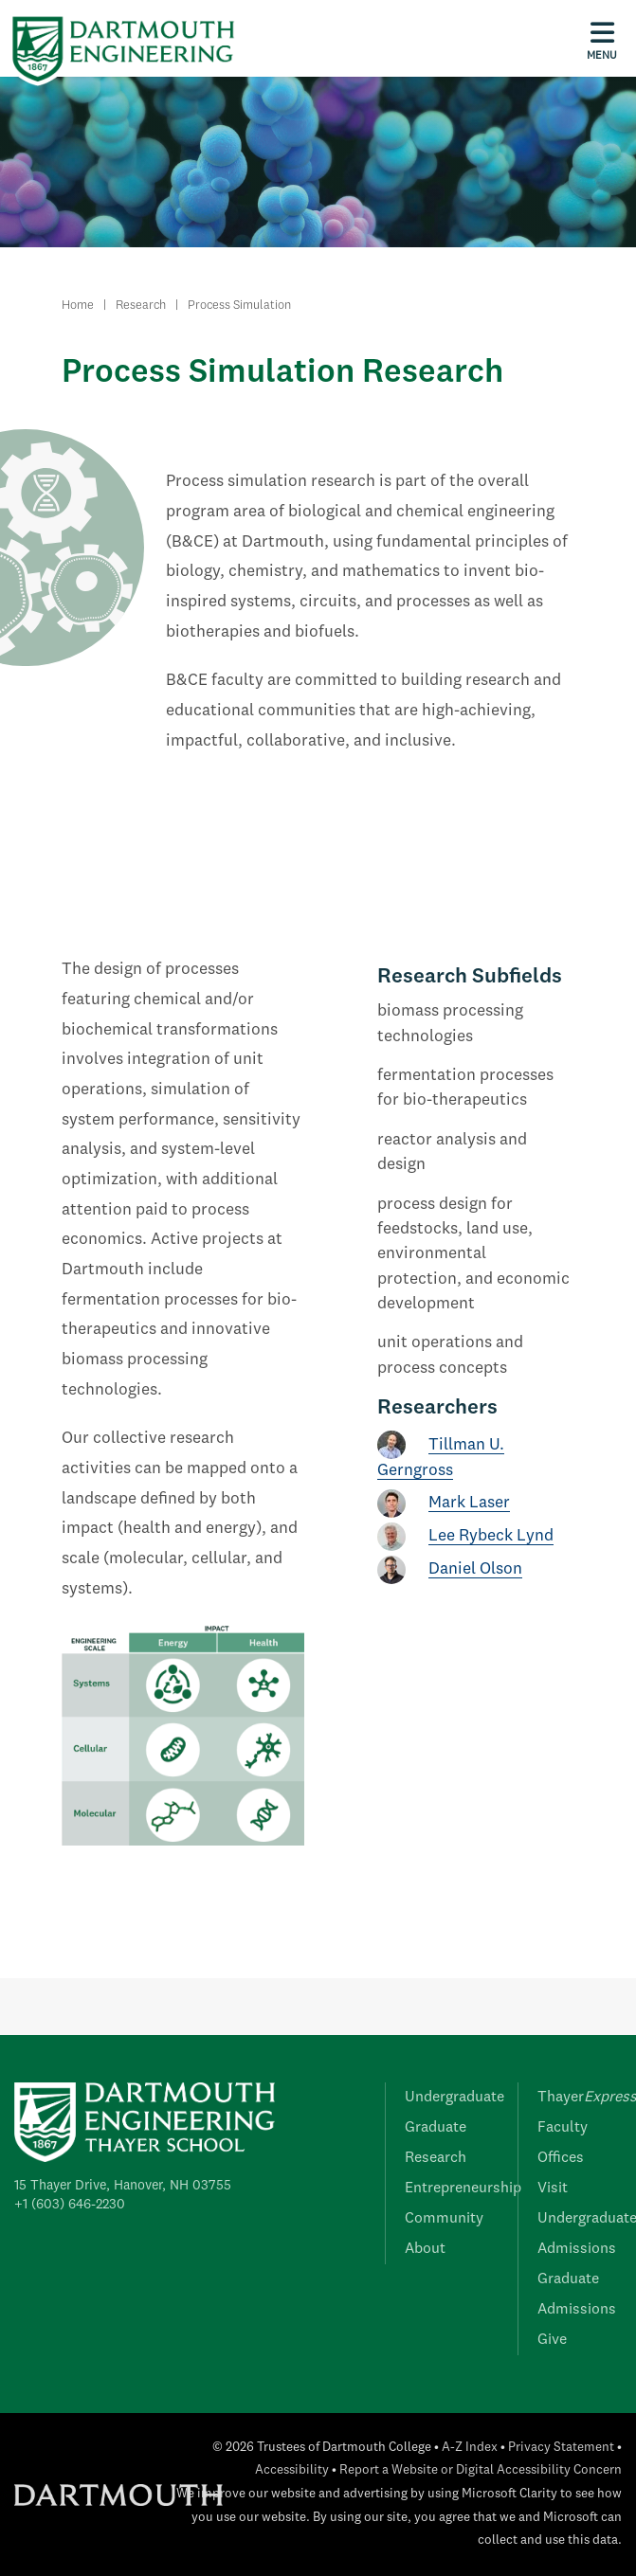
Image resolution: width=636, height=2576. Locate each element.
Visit (552, 2188)
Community (444, 2218)
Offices (560, 2158)
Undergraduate (454, 2097)
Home (78, 305)
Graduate (435, 2127)
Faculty (562, 2127)
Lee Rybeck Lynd (491, 1536)
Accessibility (292, 2470)
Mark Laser (469, 1503)
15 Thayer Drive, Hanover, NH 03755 (122, 2185)
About (425, 2249)
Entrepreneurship (463, 2188)
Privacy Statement (561, 2447)
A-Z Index (470, 2447)
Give (552, 2340)
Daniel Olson (475, 1569)
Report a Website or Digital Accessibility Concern (480, 2470)
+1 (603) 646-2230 (69, 2204)
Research (141, 305)
